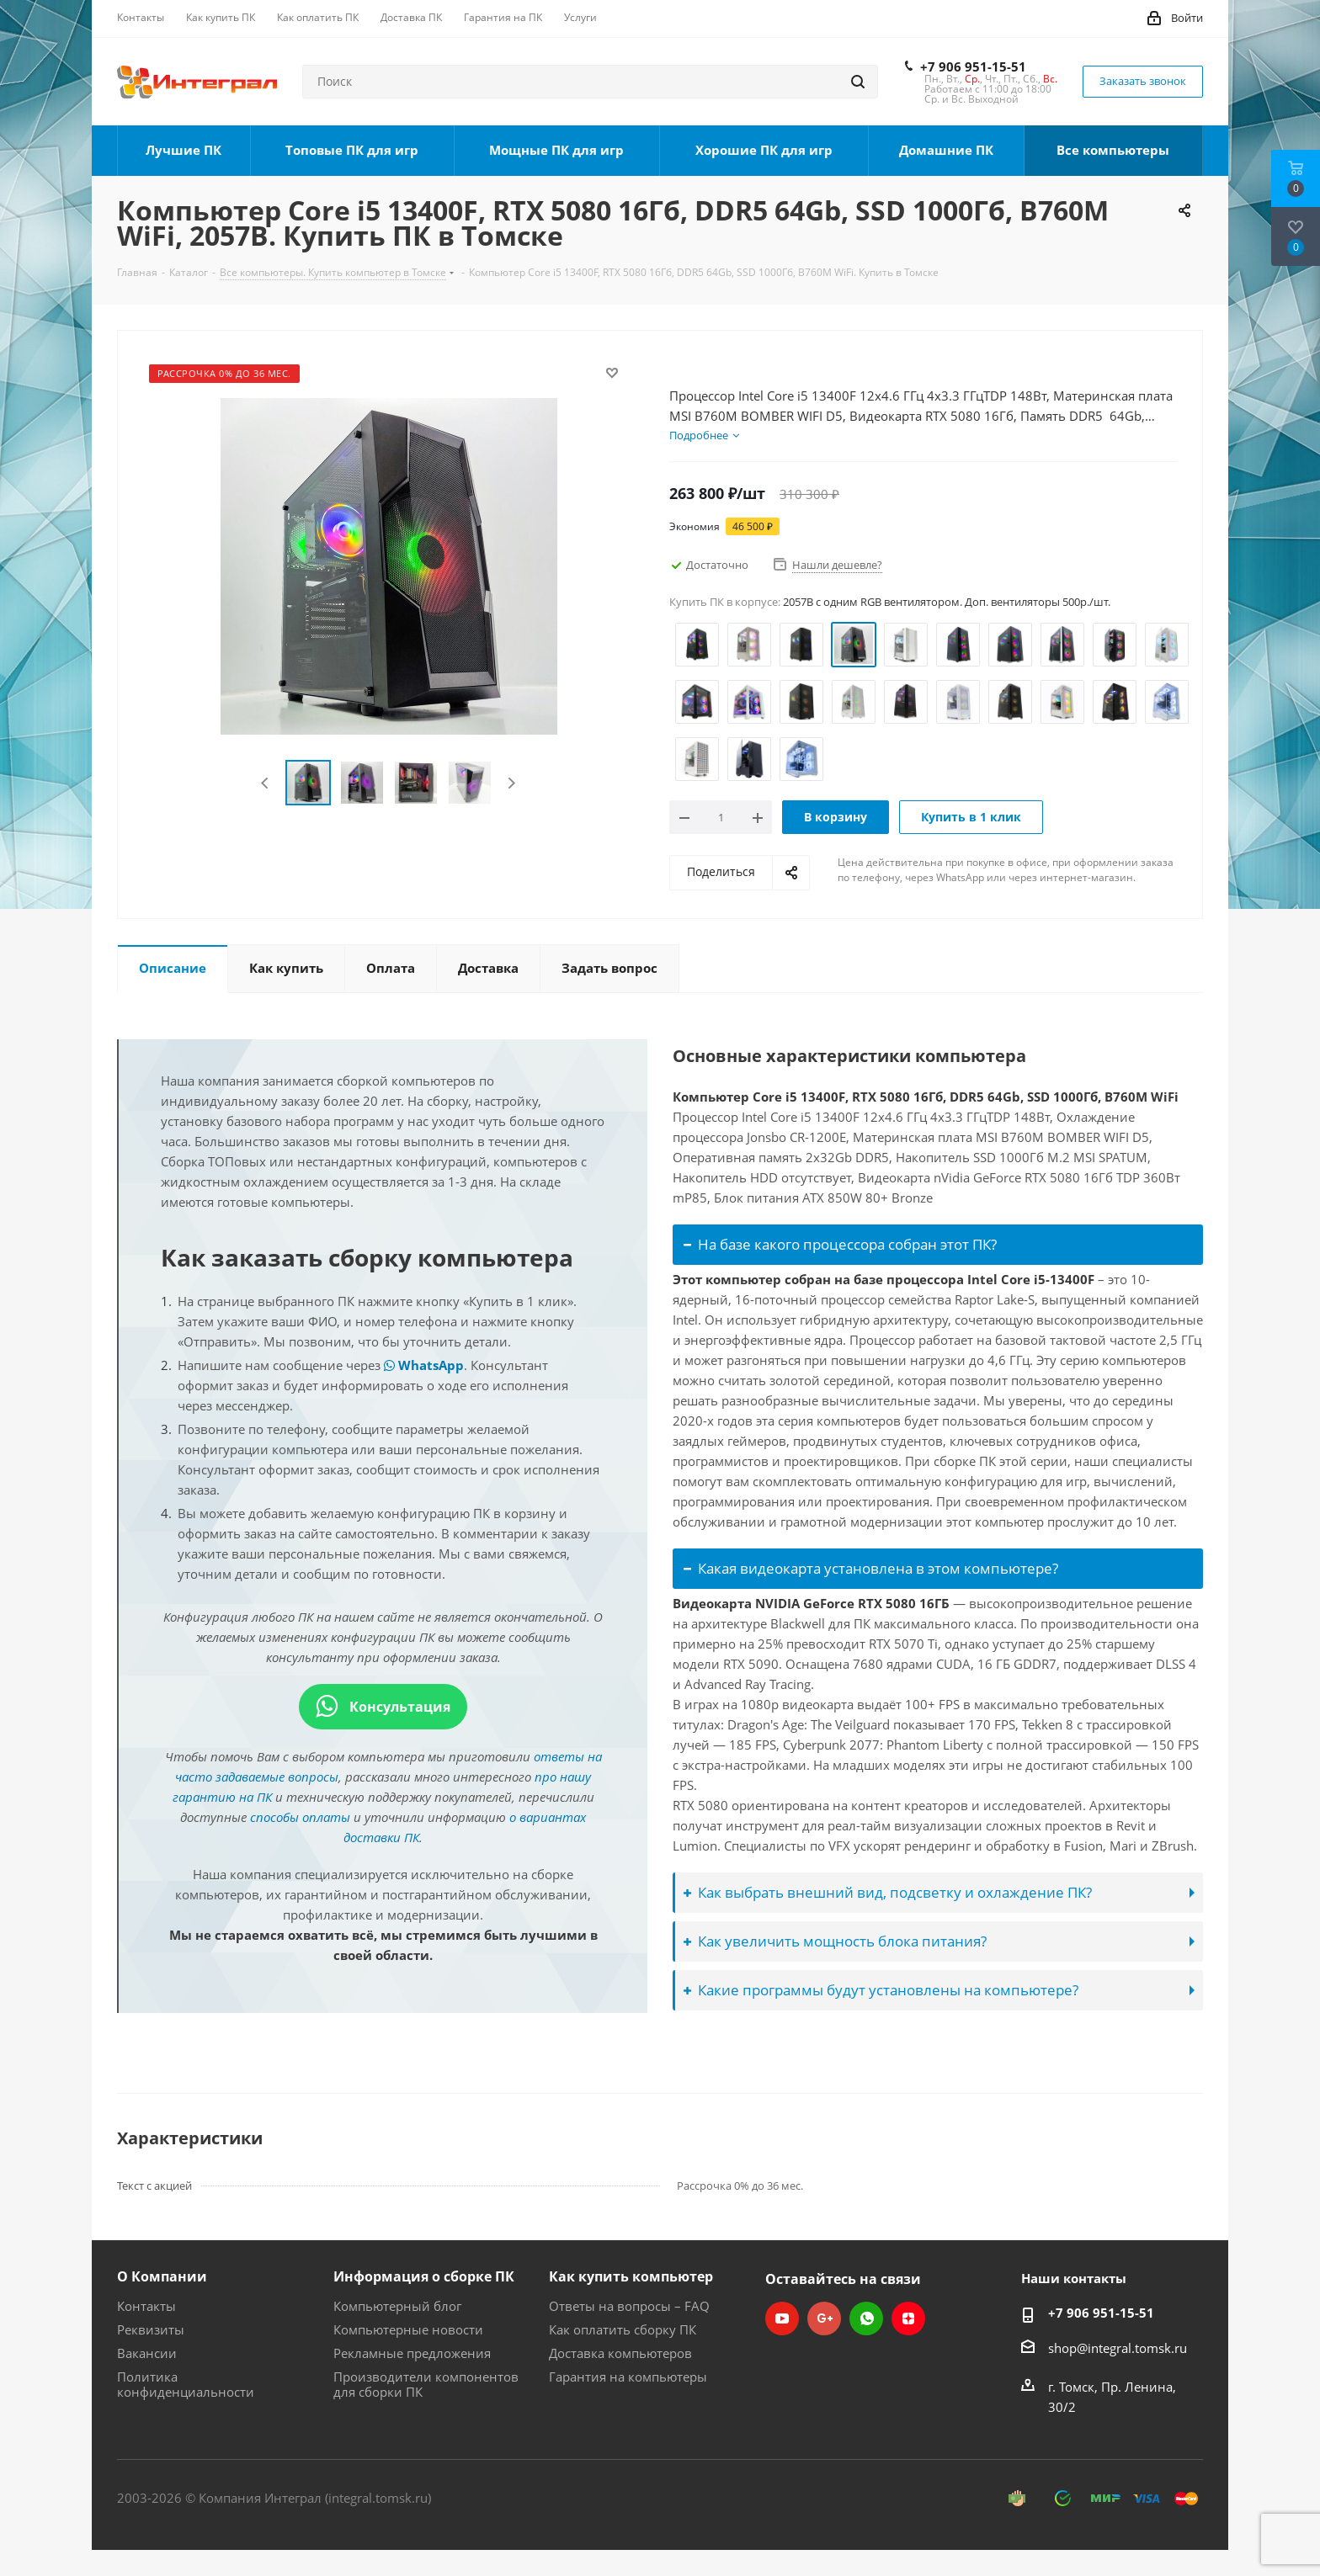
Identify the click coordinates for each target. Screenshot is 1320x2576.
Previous (265, 783)
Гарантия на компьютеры (628, 2376)
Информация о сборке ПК (423, 2276)
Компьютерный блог (397, 2305)
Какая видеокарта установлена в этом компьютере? (871, 1568)
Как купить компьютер (631, 2276)
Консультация (383, 1706)
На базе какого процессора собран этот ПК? (840, 1244)
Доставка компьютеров (620, 2353)
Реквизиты (150, 2329)
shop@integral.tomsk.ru (1117, 2348)
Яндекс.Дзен (908, 2318)
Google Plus (824, 2318)
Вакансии (147, 2353)
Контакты (146, 2305)
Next (511, 783)
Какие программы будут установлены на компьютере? (881, 1990)
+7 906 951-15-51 (973, 66)
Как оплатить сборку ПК (622, 2329)
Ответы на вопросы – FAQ (629, 2305)
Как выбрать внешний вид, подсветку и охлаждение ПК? (888, 1892)
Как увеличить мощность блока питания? (835, 1941)
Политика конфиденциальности (185, 2384)
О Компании (162, 2276)
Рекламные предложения (412, 2353)
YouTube (782, 2318)
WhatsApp (424, 1365)
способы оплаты (300, 1817)
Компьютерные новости (408, 2329)
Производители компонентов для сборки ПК (426, 2384)
